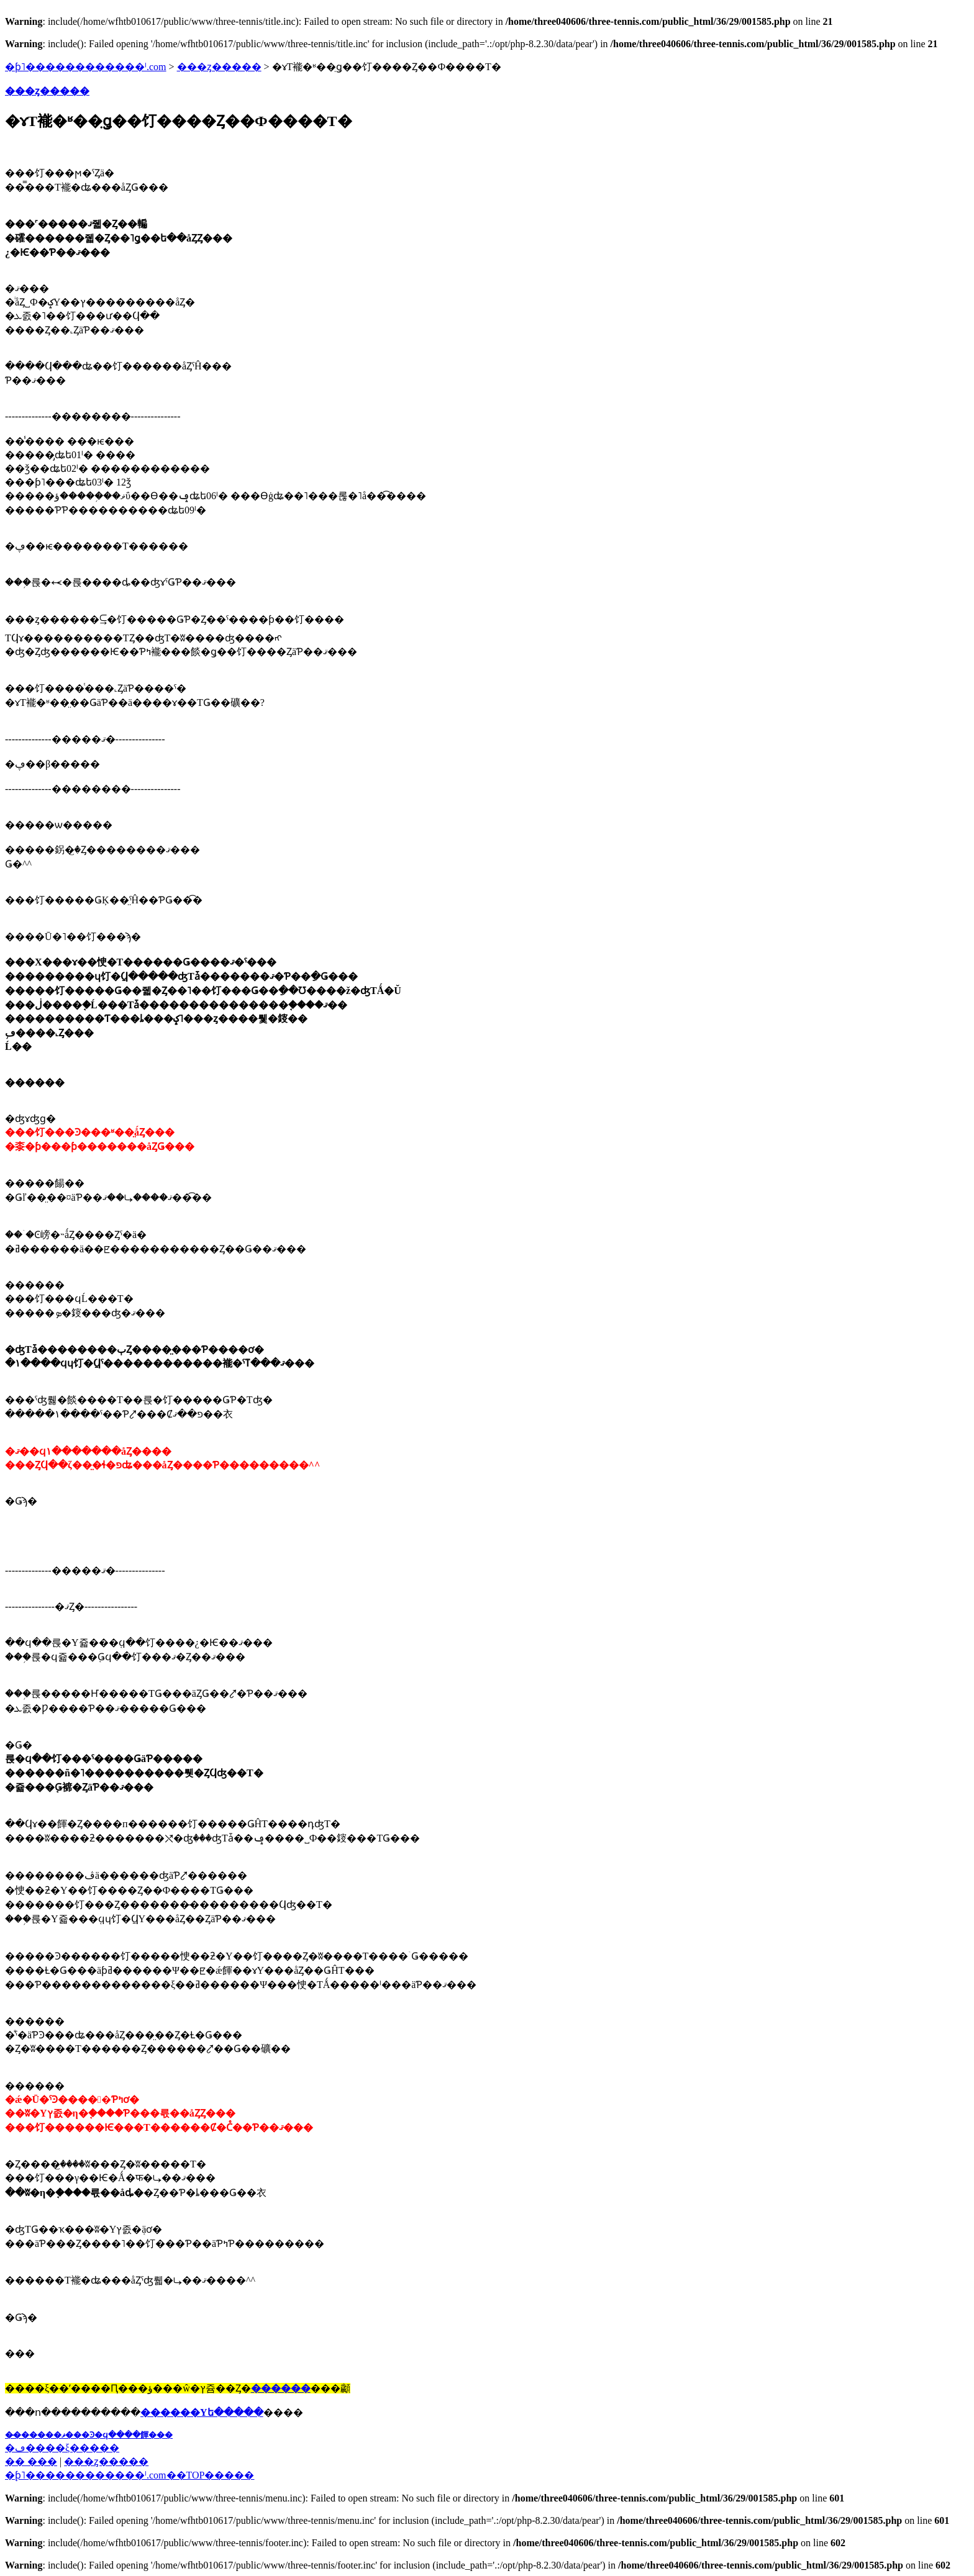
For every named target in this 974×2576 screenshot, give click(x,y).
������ (281, 2388)
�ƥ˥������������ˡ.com (85, 66)
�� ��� (31, 2461)
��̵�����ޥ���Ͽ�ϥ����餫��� (89, 2434)
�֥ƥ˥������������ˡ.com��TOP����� (129, 2475)
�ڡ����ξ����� (62, 2448)
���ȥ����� (219, 66)
